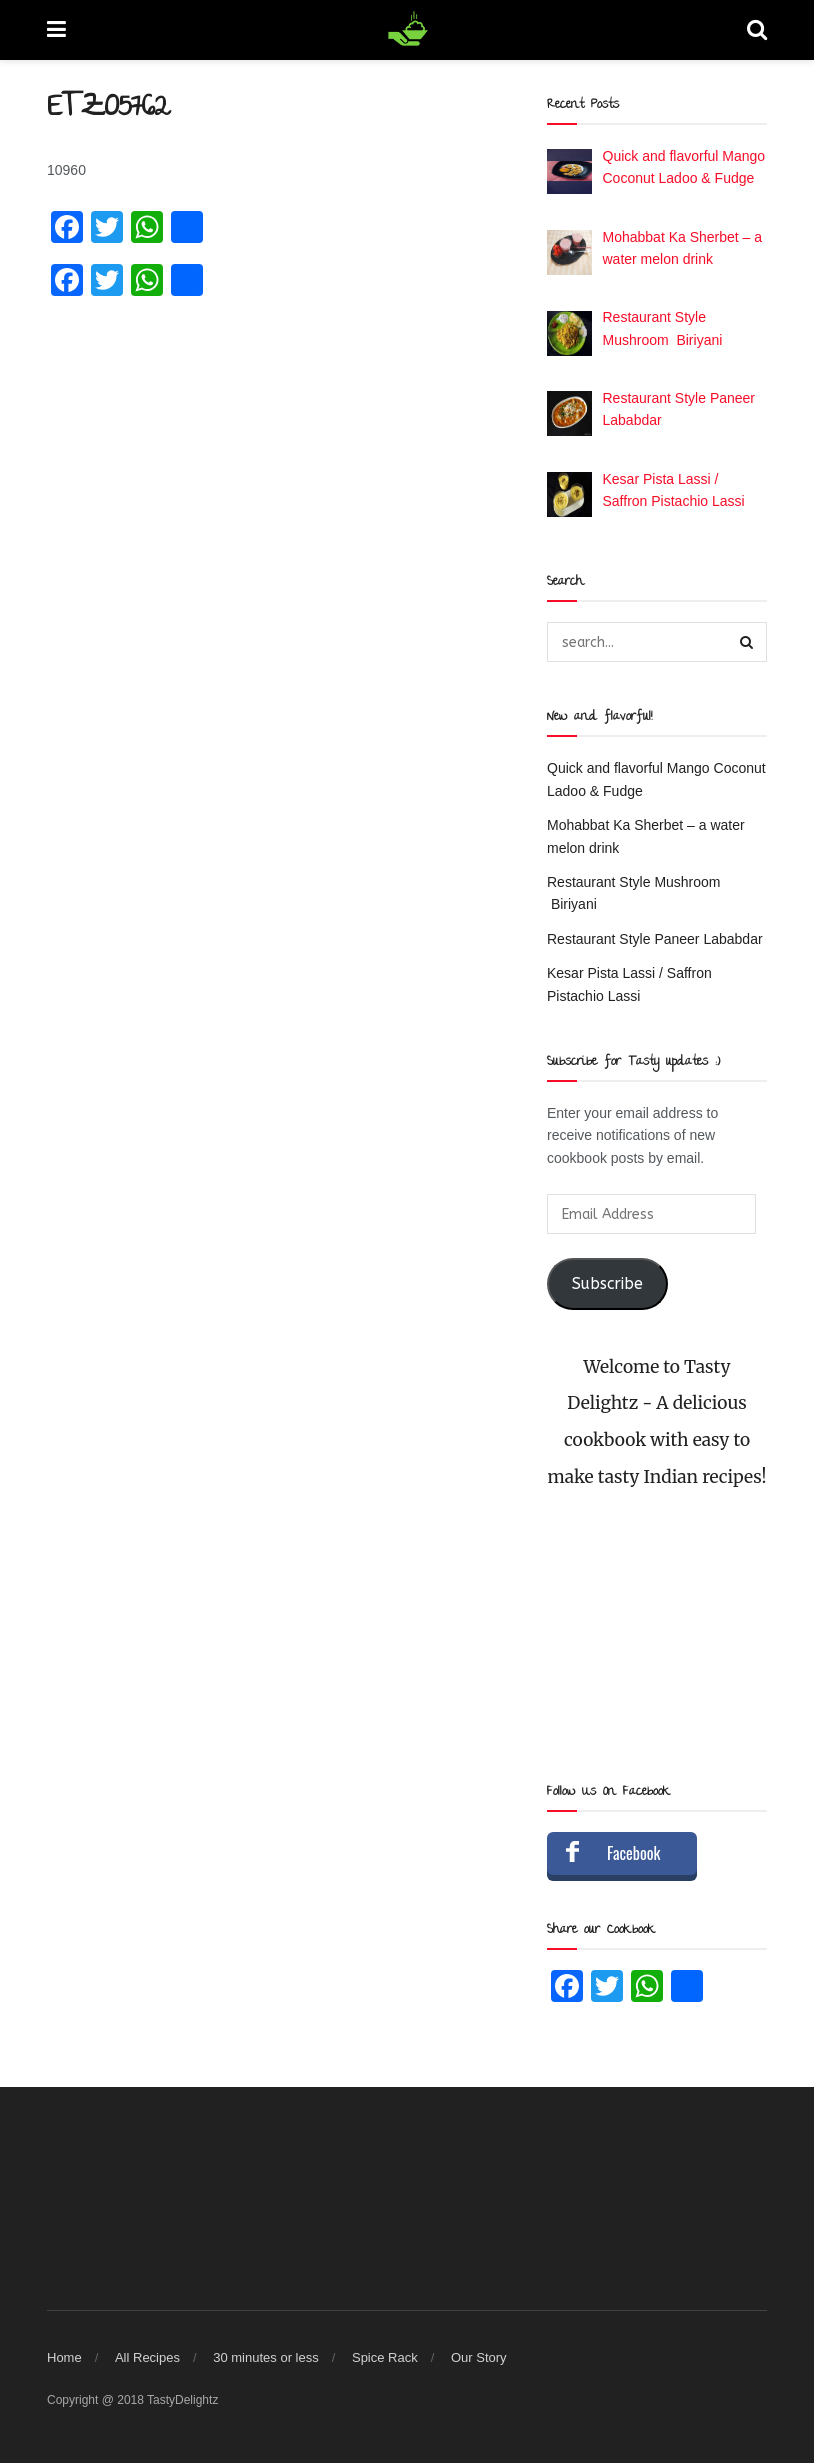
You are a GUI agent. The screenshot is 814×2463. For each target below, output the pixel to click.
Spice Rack (385, 2357)
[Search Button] (747, 642)
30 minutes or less (266, 2357)
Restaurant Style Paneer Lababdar (655, 939)
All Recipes (147, 2357)
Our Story (479, 2357)
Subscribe (607, 1284)
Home (64, 2357)
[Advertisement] (657, 1637)
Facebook (633, 1853)
